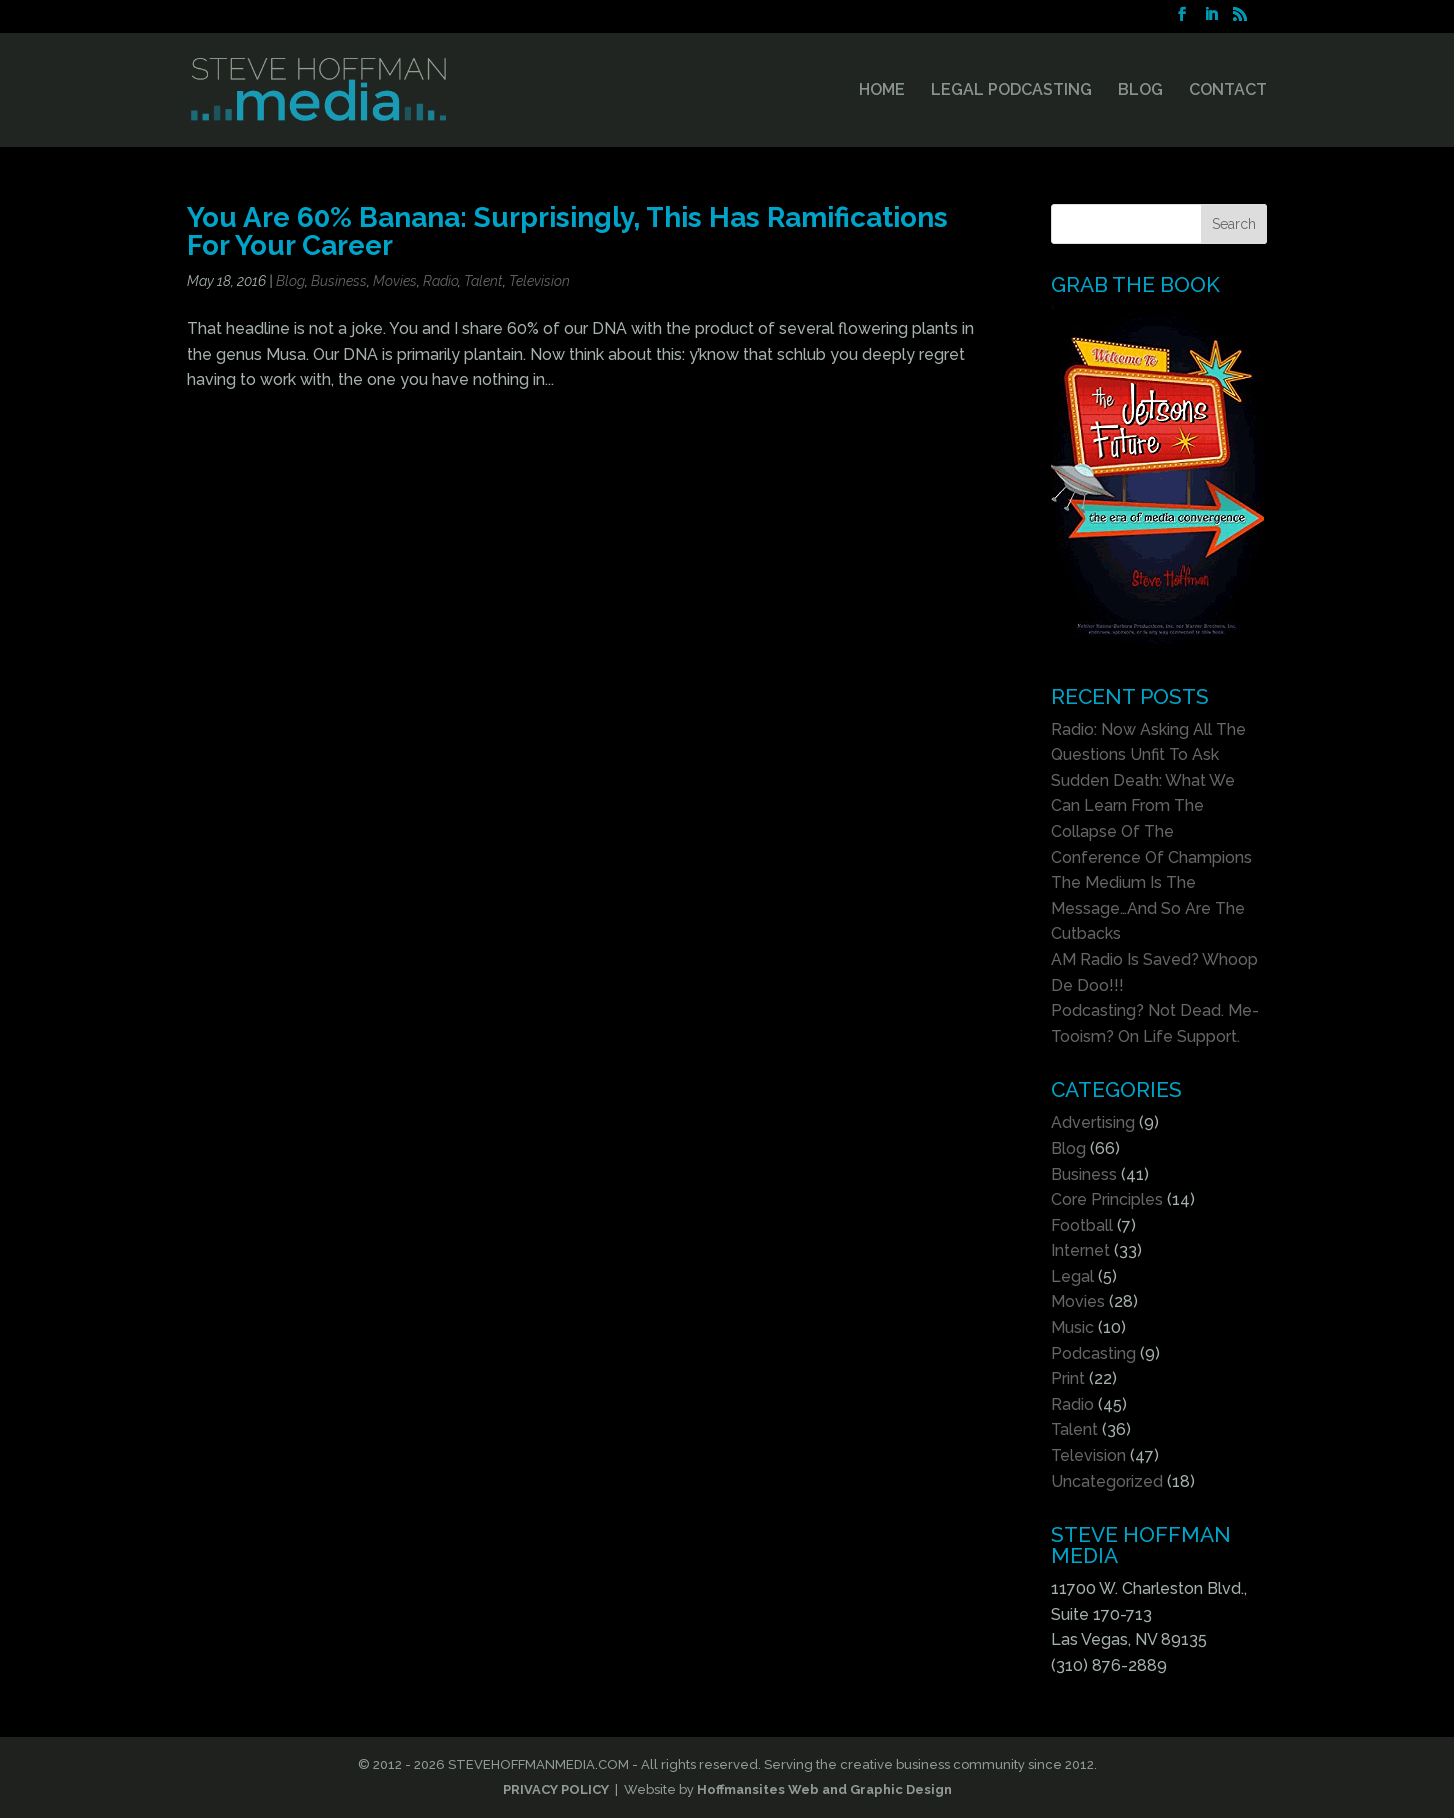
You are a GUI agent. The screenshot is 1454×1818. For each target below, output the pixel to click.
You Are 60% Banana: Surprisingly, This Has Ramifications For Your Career (567, 231)
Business (339, 281)
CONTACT (1228, 91)
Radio (440, 281)
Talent (483, 281)
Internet (1080, 1250)
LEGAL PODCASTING (1011, 91)
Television (539, 281)
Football (1082, 1225)
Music (1072, 1327)
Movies (395, 281)
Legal (1072, 1276)
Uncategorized (1107, 1481)
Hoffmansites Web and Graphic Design (824, 1789)
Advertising (1093, 1122)
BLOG (1140, 91)
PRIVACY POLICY (556, 1789)
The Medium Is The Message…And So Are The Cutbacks (1148, 908)
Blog (290, 281)
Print (1068, 1378)
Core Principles (1107, 1199)
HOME (882, 91)
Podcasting (1093, 1353)
